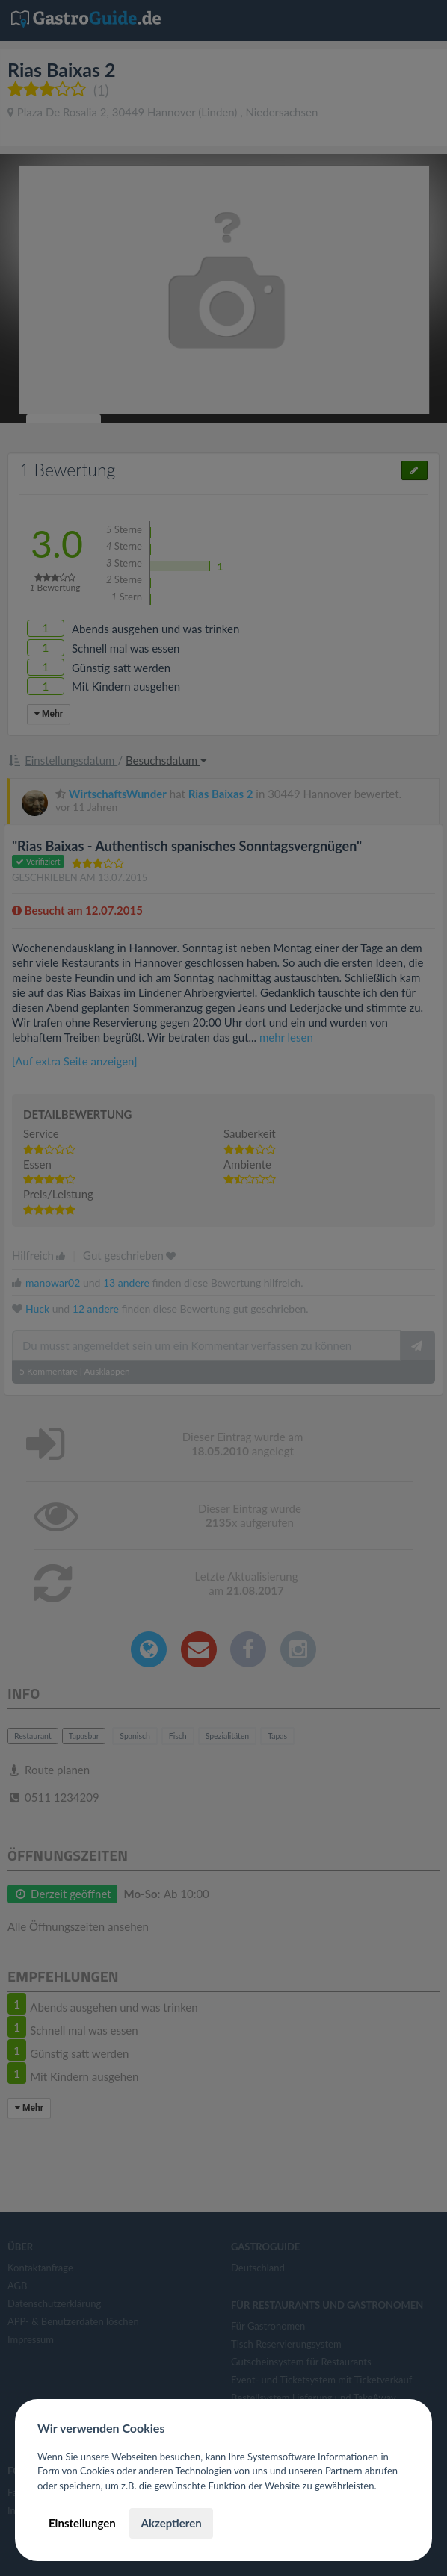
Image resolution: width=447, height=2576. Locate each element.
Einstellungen (82, 2523)
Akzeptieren (171, 2523)
